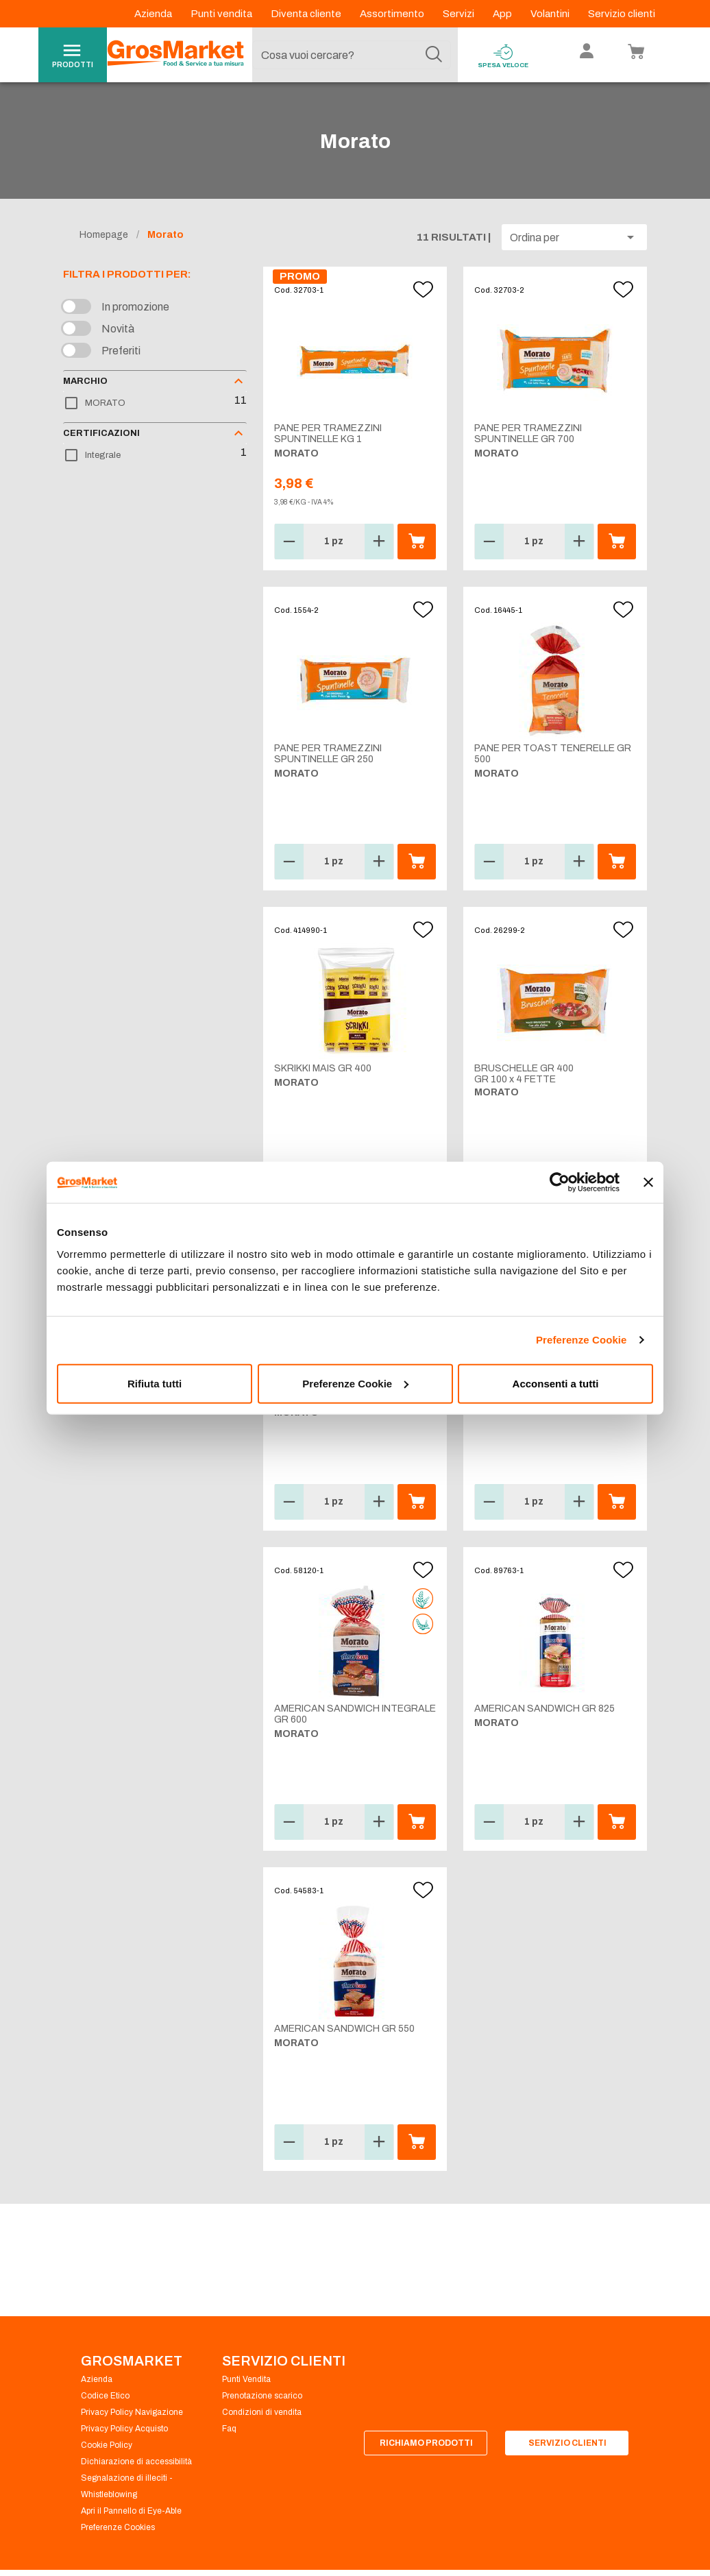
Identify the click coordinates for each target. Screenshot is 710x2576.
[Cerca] (434, 55)
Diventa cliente (307, 13)
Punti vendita (222, 13)
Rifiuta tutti (154, 1383)
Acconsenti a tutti (556, 1383)
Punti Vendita (246, 2379)
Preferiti (120, 350)
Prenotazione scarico (262, 2396)
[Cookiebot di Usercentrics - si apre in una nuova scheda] (560, 1182)
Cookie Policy (106, 2445)
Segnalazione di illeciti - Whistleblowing (127, 2486)
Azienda (154, 13)
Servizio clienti (621, 13)
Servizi (459, 13)
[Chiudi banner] (648, 1182)
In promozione (135, 307)
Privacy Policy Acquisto (124, 2428)
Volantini (551, 13)
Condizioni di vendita (262, 2412)
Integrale (103, 455)
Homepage (103, 235)
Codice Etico (105, 2396)
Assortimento (393, 13)
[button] (574, 237)
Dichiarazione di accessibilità (136, 2461)
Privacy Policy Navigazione (132, 2412)
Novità (117, 329)
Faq (229, 2428)
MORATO (105, 403)
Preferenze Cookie (581, 1340)
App (503, 13)
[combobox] (351, 55)
